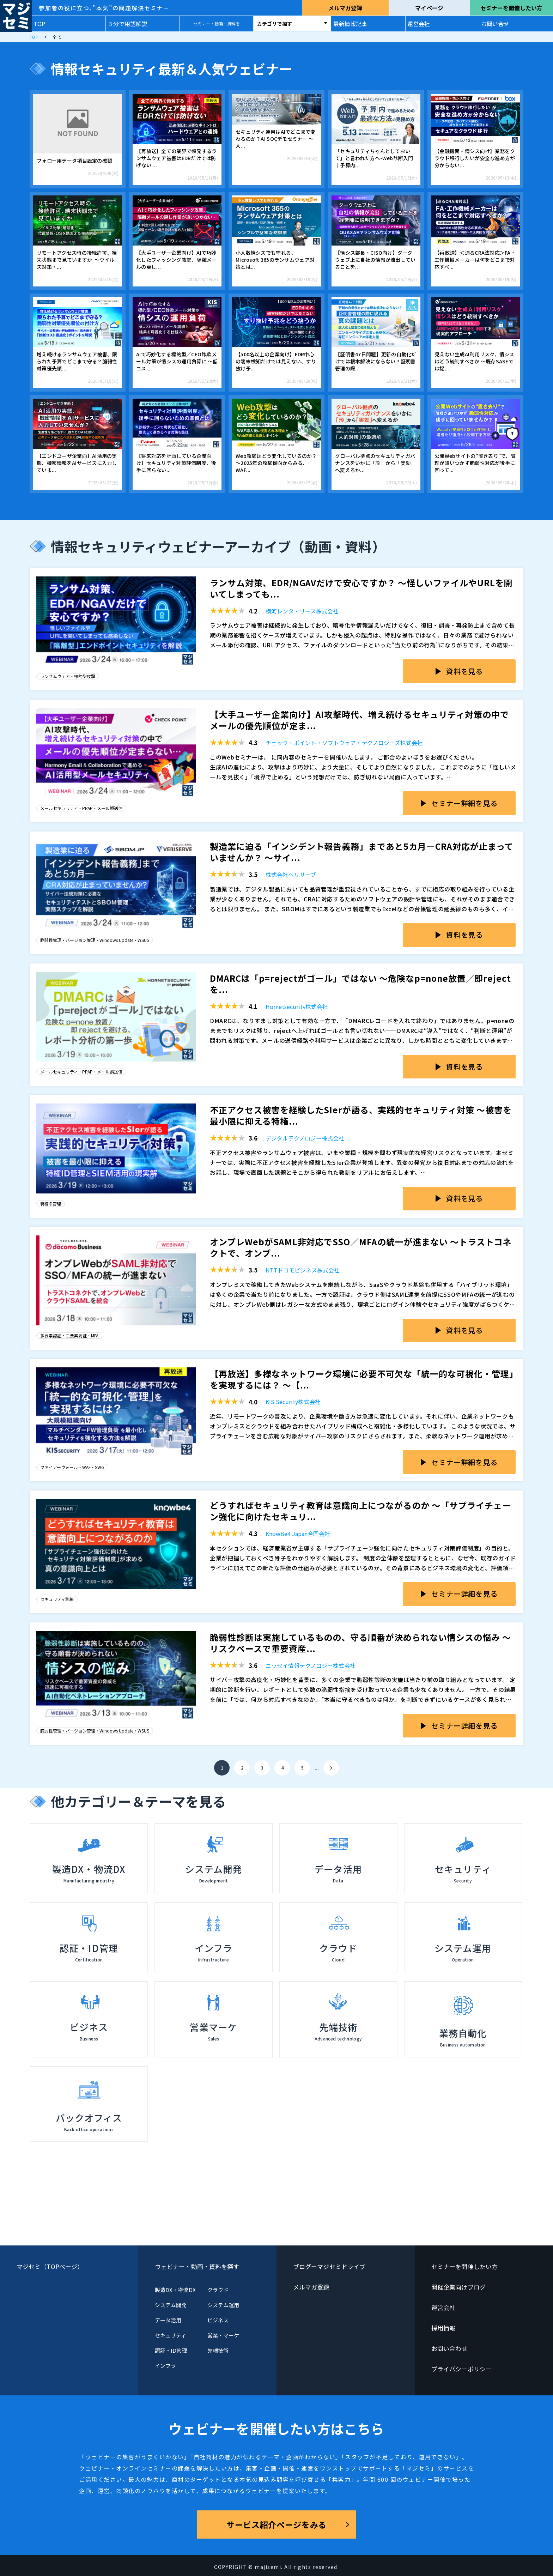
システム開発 (171, 2305)
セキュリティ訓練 (57, 1599)
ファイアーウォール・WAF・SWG (72, 1467)
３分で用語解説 (127, 23)
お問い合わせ (449, 2348)
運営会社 (418, 23)
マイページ (429, 8)
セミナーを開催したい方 (511, 8)
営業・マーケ (223, 2335)
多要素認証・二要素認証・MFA (69, 1335)
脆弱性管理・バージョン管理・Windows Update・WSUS (94, 940)
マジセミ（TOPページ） (50, 2266)
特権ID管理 (50, 1204)
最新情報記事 (350, 23)
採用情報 (443, 2327)
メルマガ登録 (345, 8)
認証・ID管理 (171, 2350)
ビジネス (218, 2320)
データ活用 (168, 2320)
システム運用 (223, 2305)
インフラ (165, 2365)
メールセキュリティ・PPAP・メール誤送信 (81, 808)
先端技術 (218, 2350)
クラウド (218, 2289)
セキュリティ (170, 2335)
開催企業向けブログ (458, 2286)
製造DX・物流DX (175, 2289)
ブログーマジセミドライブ (329, 2266)
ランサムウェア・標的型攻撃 (67, 676)
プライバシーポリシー (461, 2368)
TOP (39, 23)
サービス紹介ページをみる (276, 2524)
